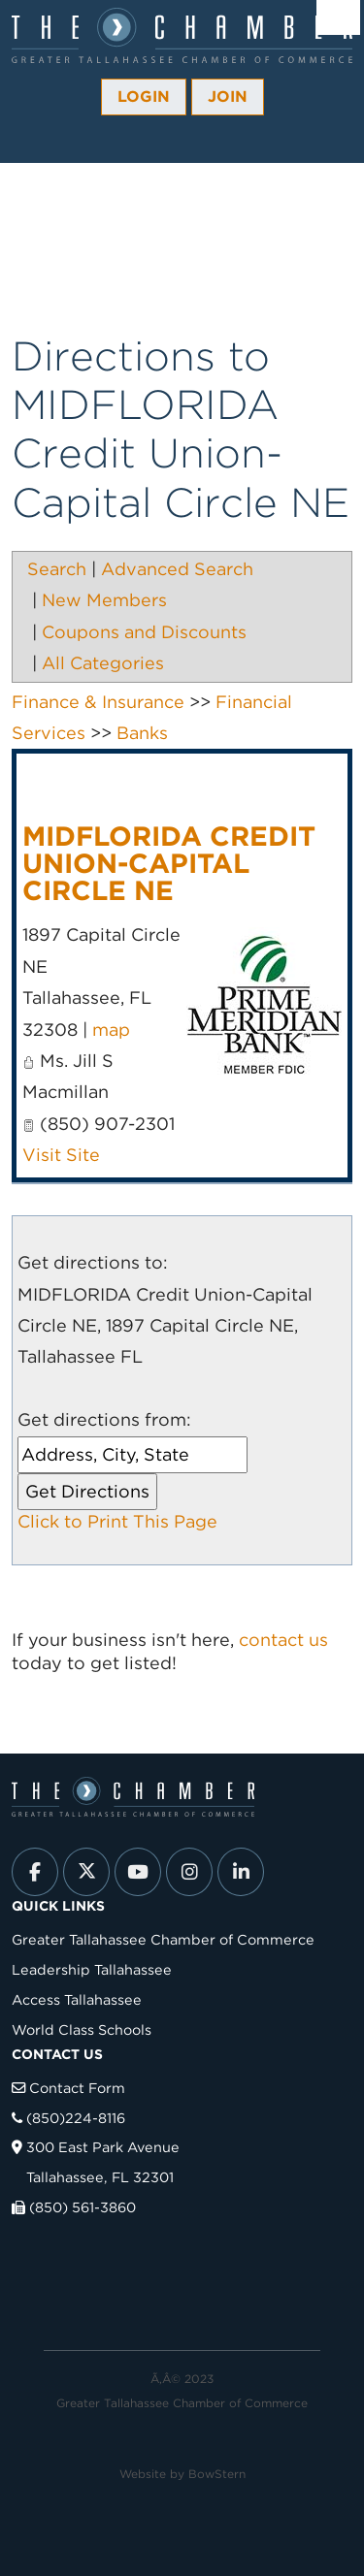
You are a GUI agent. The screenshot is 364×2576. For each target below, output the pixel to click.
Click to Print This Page (117, 1521)
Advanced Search (177, 569)
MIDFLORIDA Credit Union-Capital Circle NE (168, 863)
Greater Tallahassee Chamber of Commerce (163, 1939)
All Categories (103, 663)
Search (56, 569)
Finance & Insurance (98, 702)
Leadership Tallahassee (92, 1969)
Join (228, 96)
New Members (104, 600)
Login (143, 96)
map (111, 1029)
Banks (142, 733)
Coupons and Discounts (144, 632)
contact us (283, 1639)
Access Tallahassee (77, 1999)
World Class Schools (81, 2029)
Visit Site (61, 1154)
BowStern (217, 2473)
